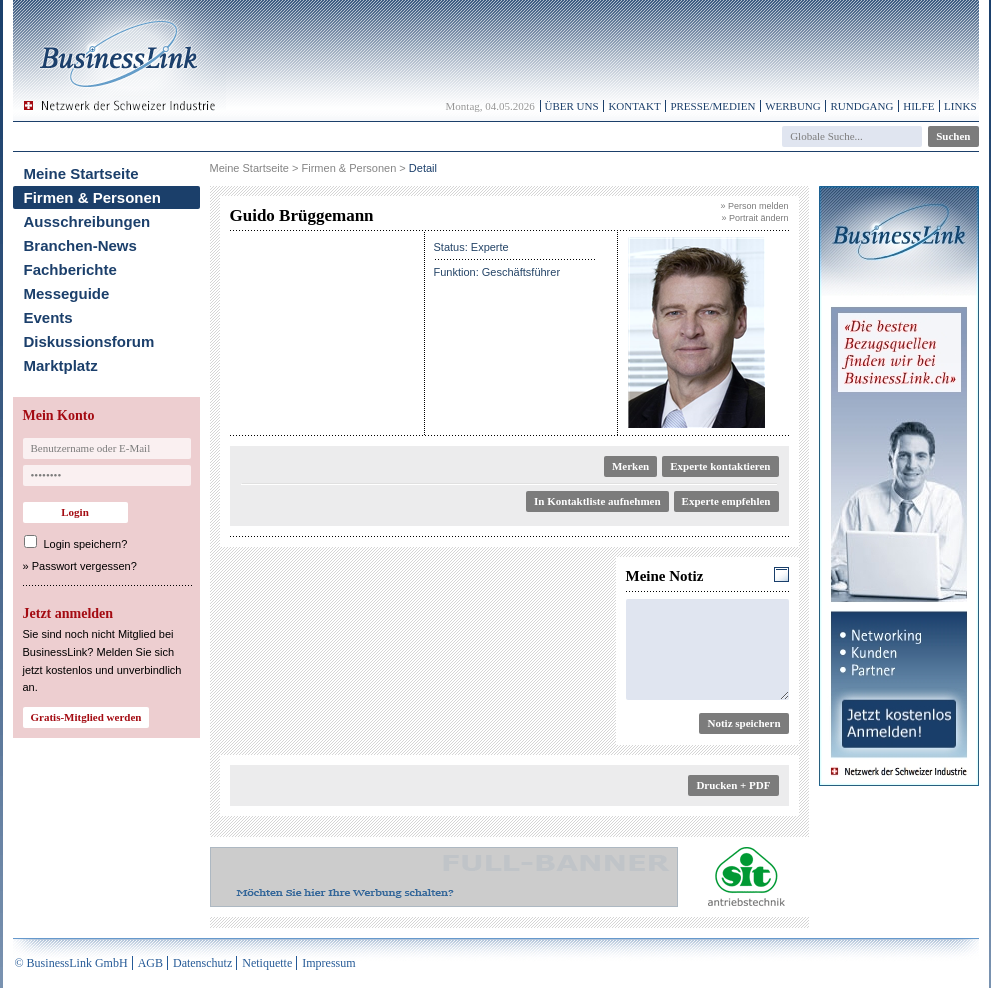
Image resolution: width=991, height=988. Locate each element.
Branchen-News (80, 245)
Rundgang (861, 106)
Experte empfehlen (726, 501)
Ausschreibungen (87, 221)
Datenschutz (202, 963)
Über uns (572, 106)
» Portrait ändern (754, 218)
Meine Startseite (81, 173)
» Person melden (754, 206)
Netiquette (267, 963)
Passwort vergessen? (84, 566)
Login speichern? (86, 544)
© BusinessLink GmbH (71, 963)
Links (960, 106)
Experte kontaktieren (720, 466)
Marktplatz (61, 365)
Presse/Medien (712, 106)
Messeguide (67, 293)
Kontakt (634, 106)
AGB (150, 963)
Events (48, 317)
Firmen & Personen (93, 197)
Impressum (328, 963)
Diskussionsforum (89, 341)
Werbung (793, 106)
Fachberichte (70, 269)
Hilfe (918, 106)
